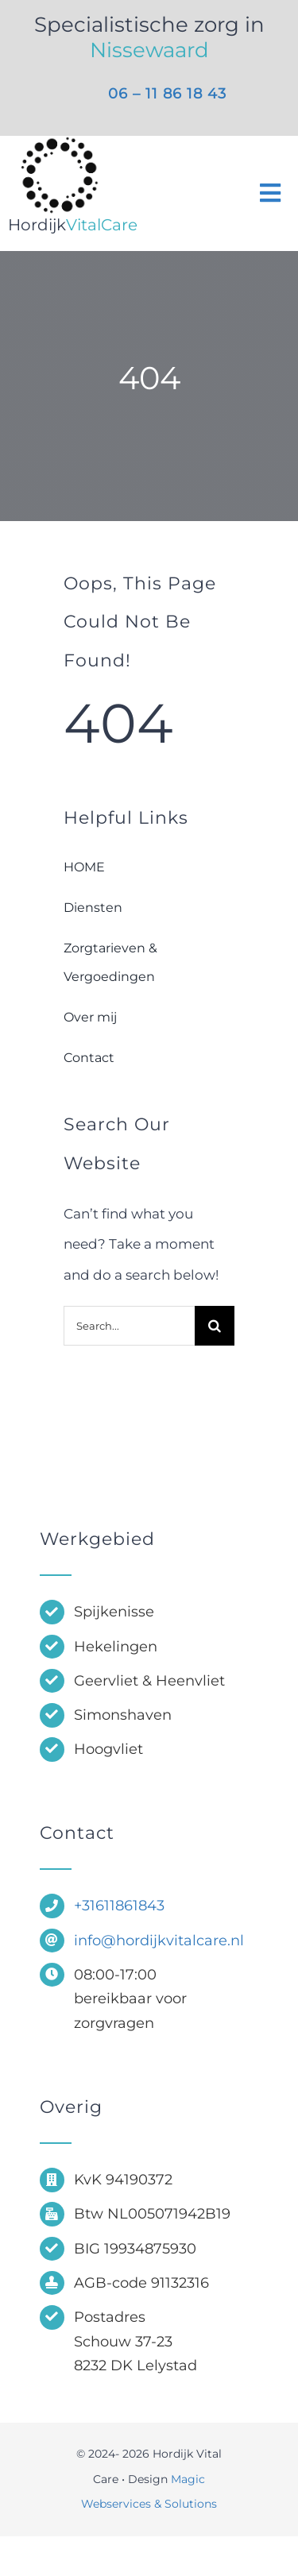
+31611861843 (119, 1905)
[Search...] (129, 1326)
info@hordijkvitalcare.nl (159, 1940)
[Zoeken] (214, 1326)
